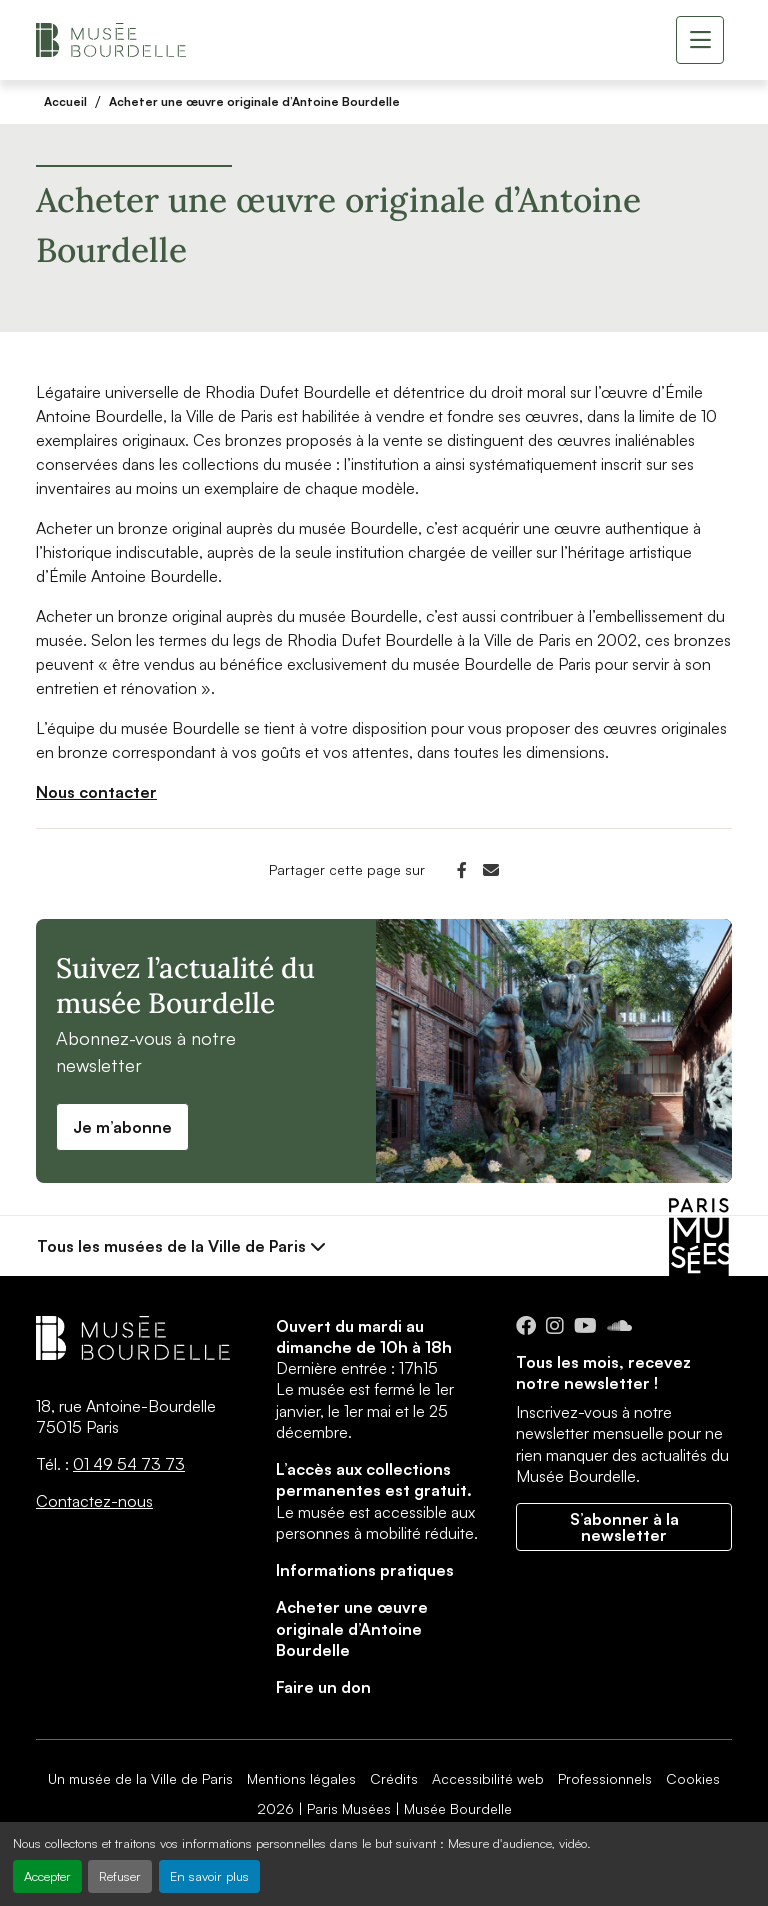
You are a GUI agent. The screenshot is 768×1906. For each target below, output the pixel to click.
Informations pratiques (365, 1570)
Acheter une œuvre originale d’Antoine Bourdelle (254, 101)
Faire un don (323, 1687)
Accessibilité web (488, 1778)
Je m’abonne (122, 1127)
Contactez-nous (94, 1501)
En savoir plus (209, 1876)
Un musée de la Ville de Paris (140, 1778)
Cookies (693, 1778)
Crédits (394, 1778)
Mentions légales (301, 1778)
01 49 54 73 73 (129, 1464)
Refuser (120, 1876)
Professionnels (605, 1778)
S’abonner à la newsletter (624, 1527)
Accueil (65, 101)
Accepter (47, 1876)
